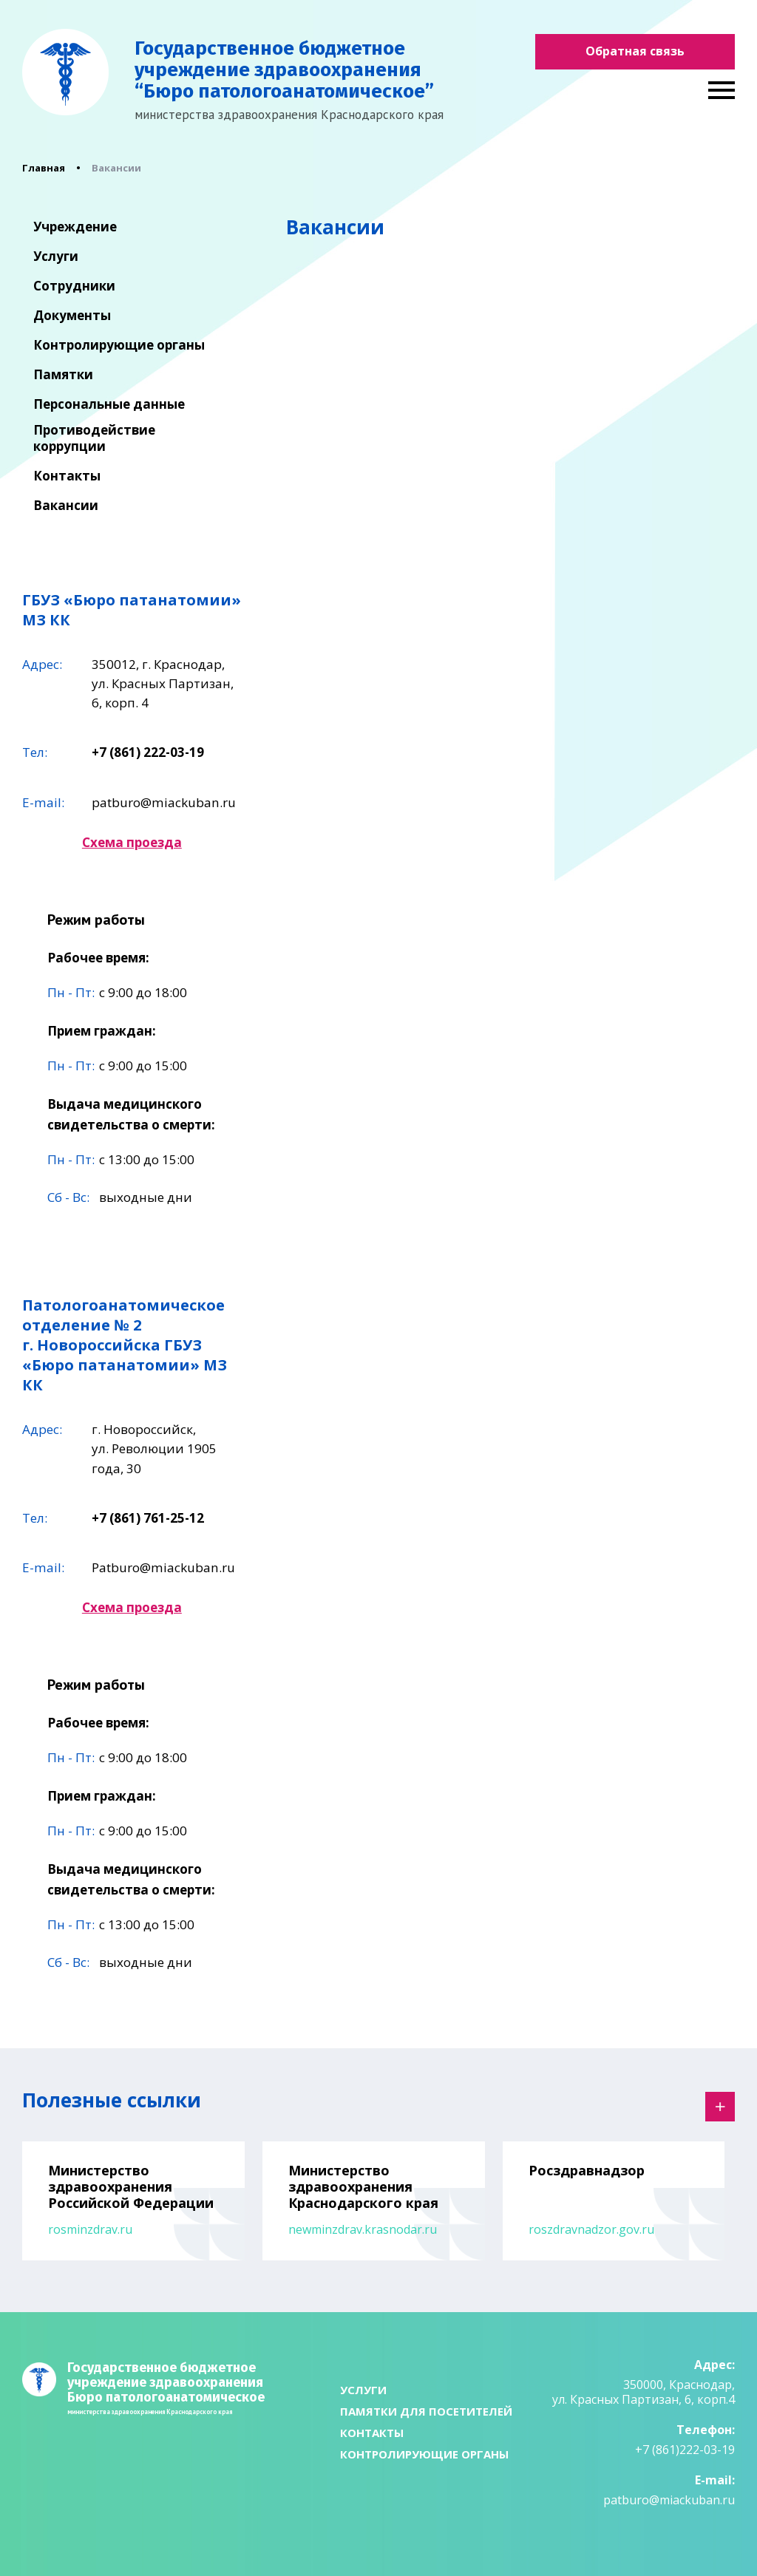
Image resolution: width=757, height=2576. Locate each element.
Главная (43, 167)
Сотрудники (74, 286)
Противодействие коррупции (94, 438)
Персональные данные (109, 404)
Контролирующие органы (119, 345)
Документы (72, 315)
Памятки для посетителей (426, 2411)
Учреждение (75, 227)
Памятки (63, 375)
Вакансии (65, 505)
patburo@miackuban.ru (164, 802)
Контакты (67, 476)
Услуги (55, 256)
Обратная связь (635, 51)
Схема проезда (132, 842)
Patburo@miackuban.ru (163, 1567)
